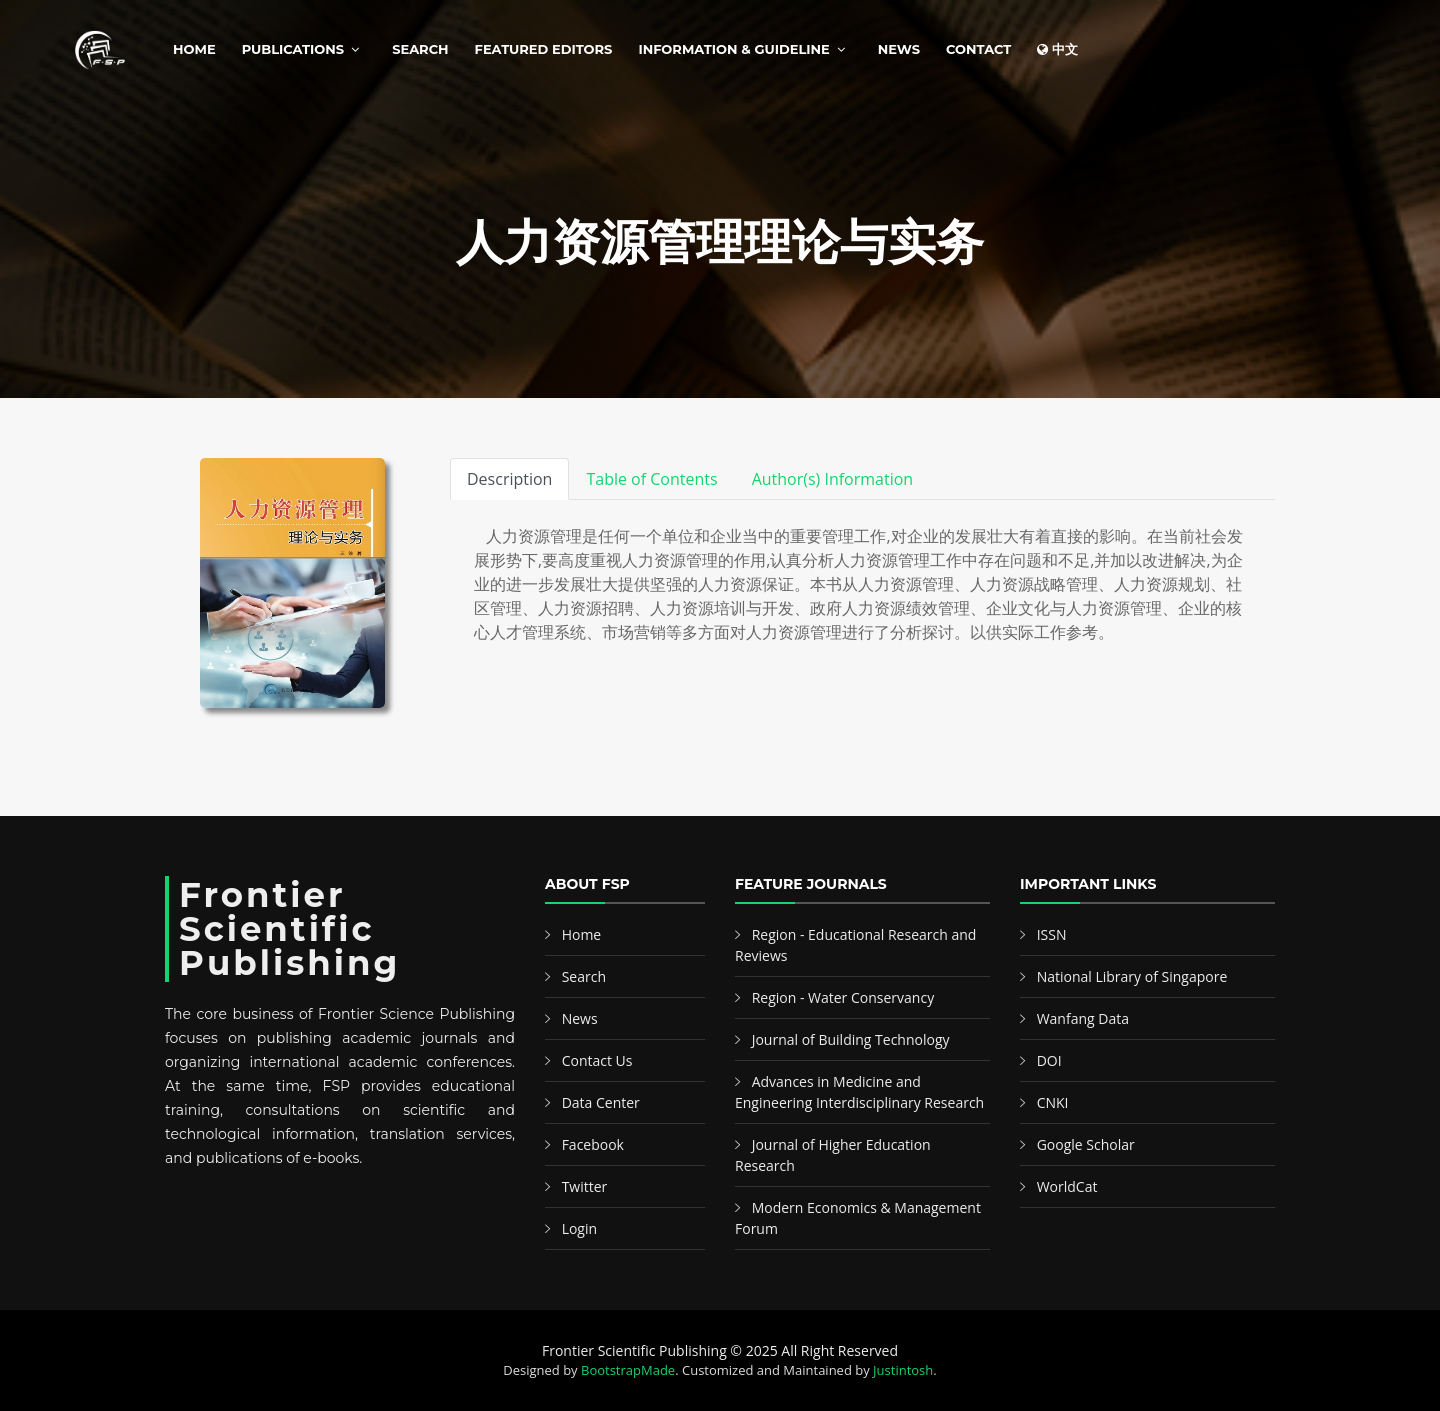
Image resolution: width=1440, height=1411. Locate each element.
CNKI (1053, 1102)
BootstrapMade (628, 1370)
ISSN (1052, 934)
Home (194, 49)
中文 (1057, 49)
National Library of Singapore (1132, 976)
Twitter (585, 1186)
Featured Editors (544, 49)
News (899, 49)
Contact (978, 49)
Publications (293, 49)
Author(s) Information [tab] (833, 479)
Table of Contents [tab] (651, 479)
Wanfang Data (1083, 1018)
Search (420, 49)
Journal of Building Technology (851, 1039)
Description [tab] (509, 479)
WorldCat (1067, 1186)
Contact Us (597, 1060)
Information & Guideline (733, 49)
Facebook (593, 1144)
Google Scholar (1086, 1144)
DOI (1049, 1060)
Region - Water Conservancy (843, 997)
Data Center (601, 1102)
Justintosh (903, 1370)
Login (579, 1228)
